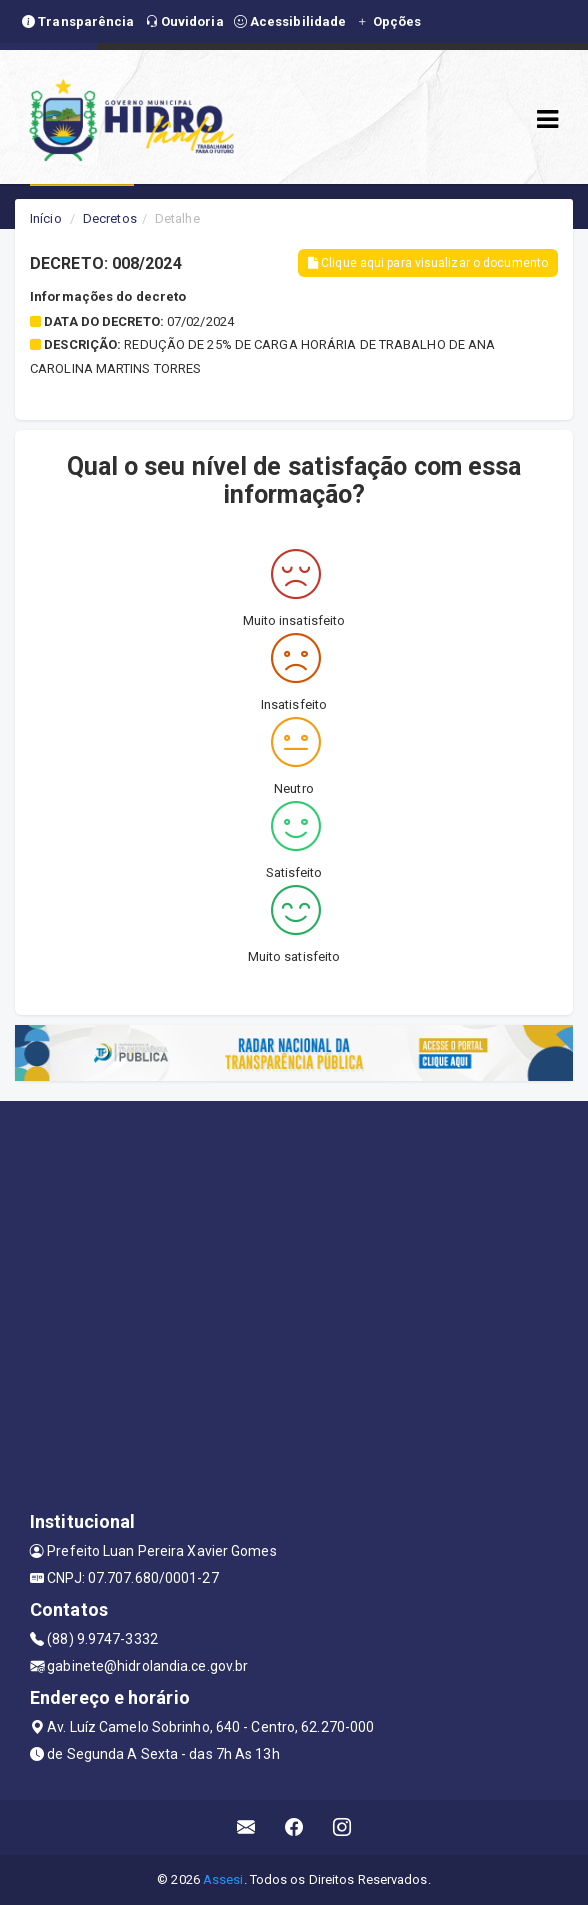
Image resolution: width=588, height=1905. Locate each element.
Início (46, 218)
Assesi (223, 1879)
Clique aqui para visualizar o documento (428, 263)
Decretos (110, 218)
